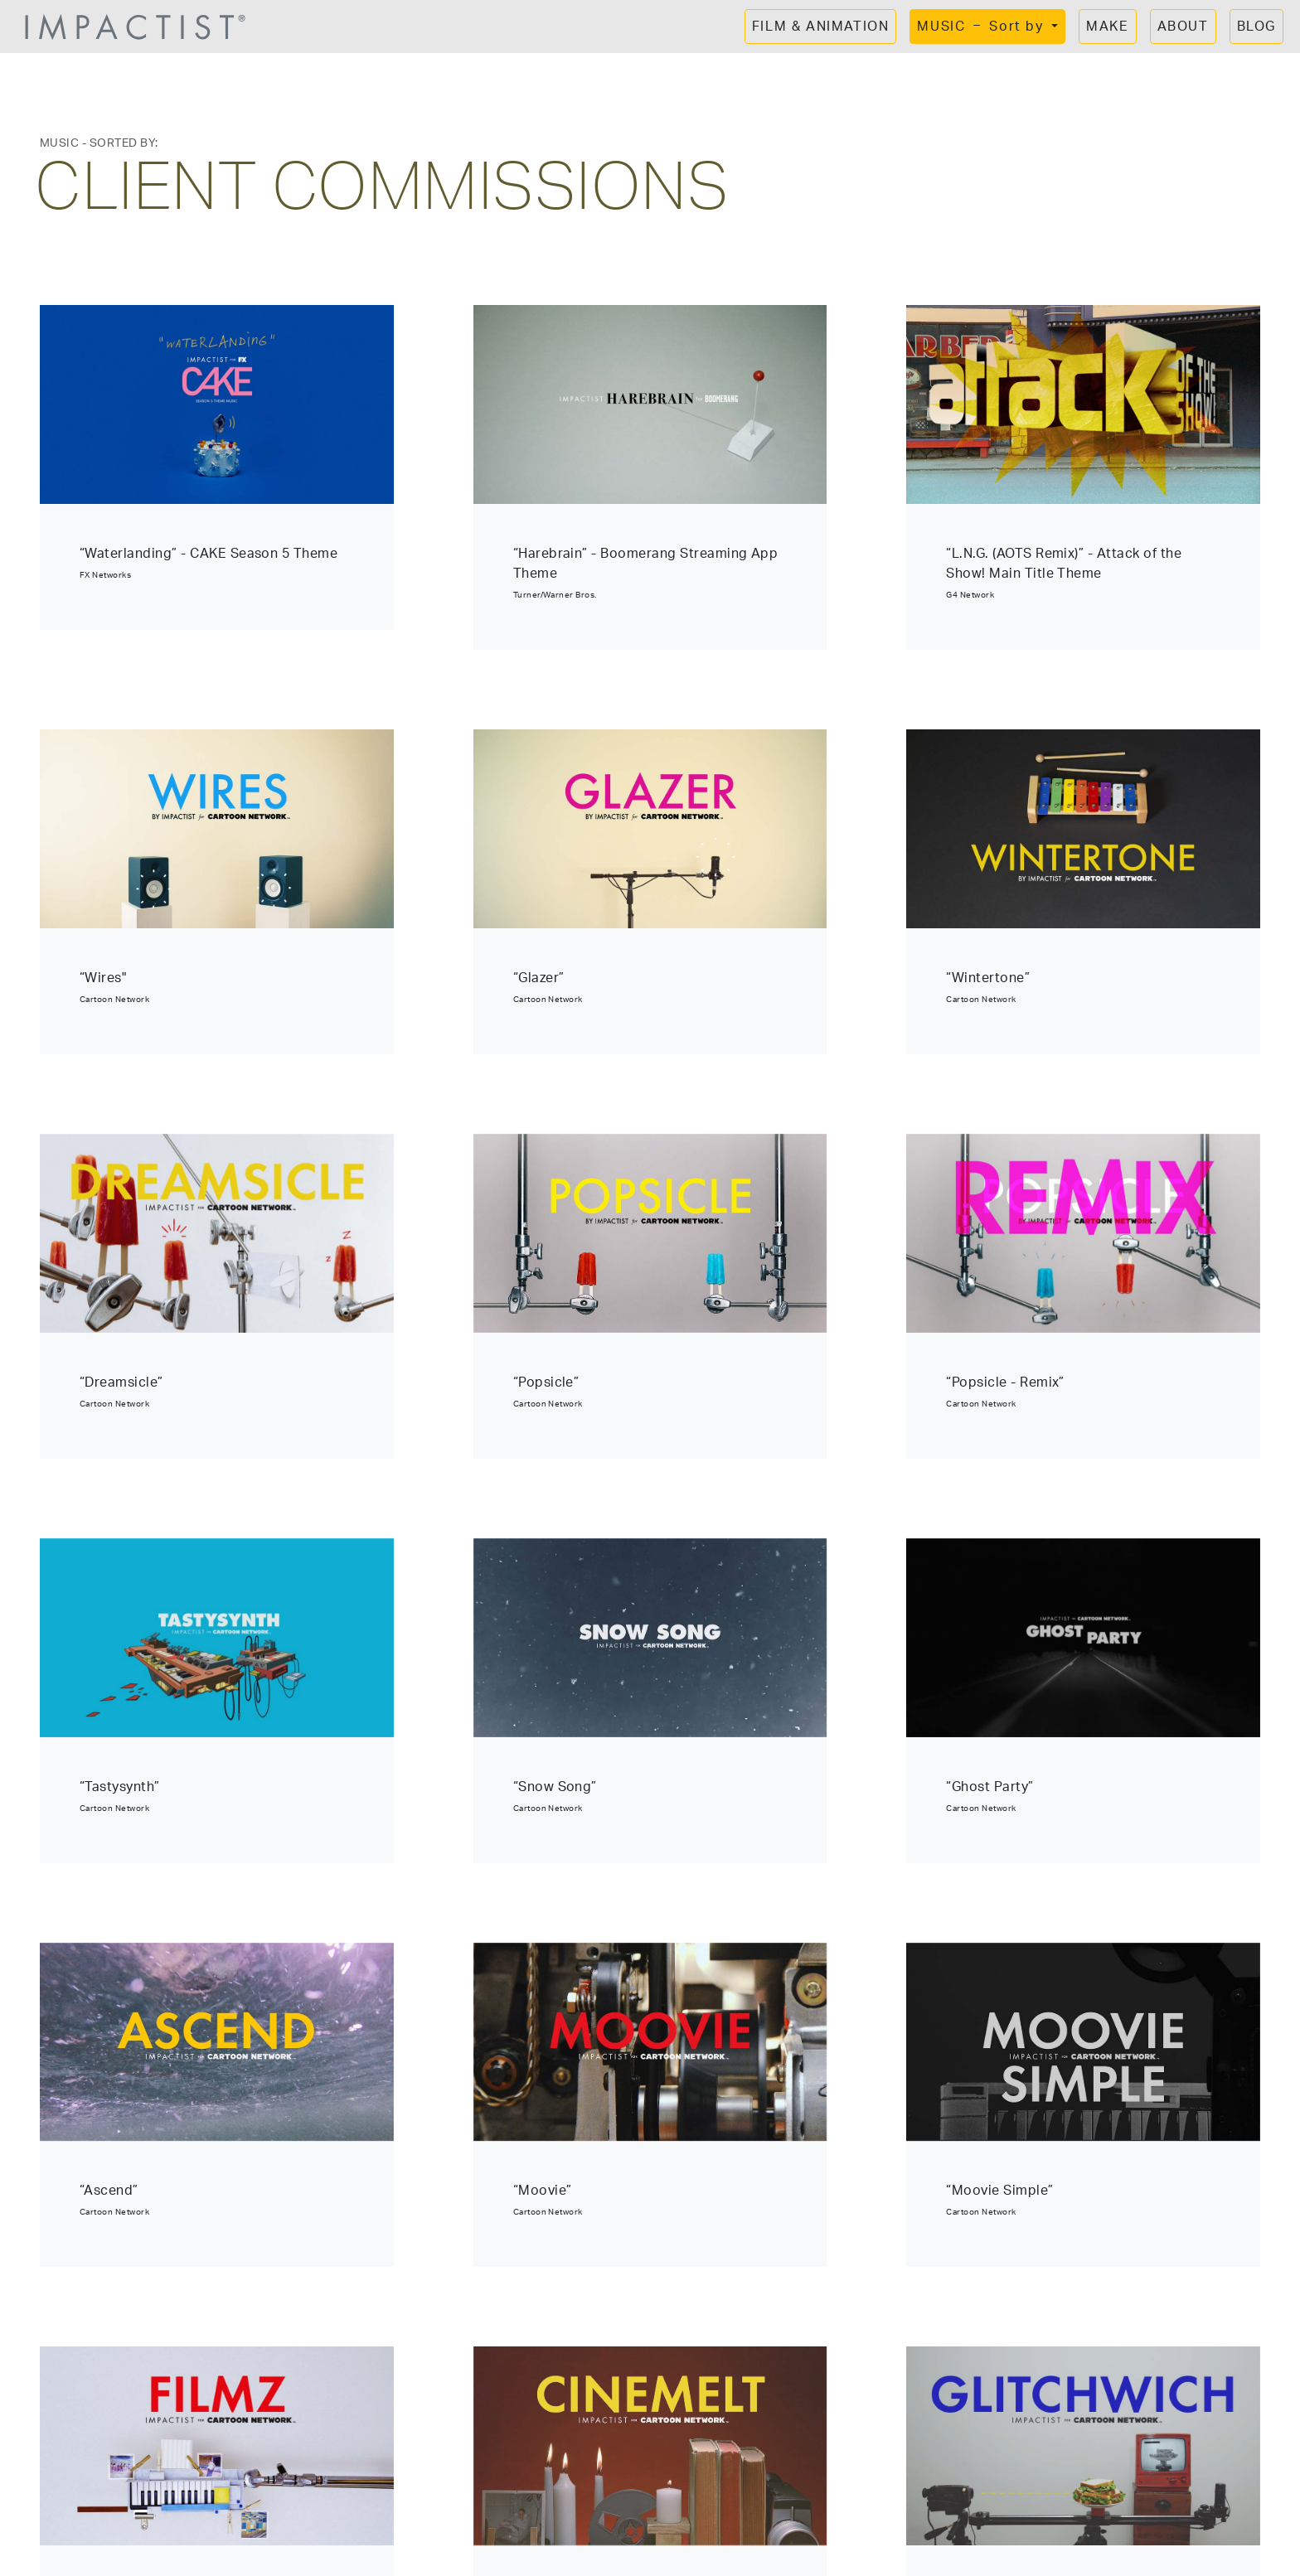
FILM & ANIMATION (821, 26)
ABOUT (1183, 26)
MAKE (1107, 26)
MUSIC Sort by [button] (982, 26)
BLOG (1256, 26)
